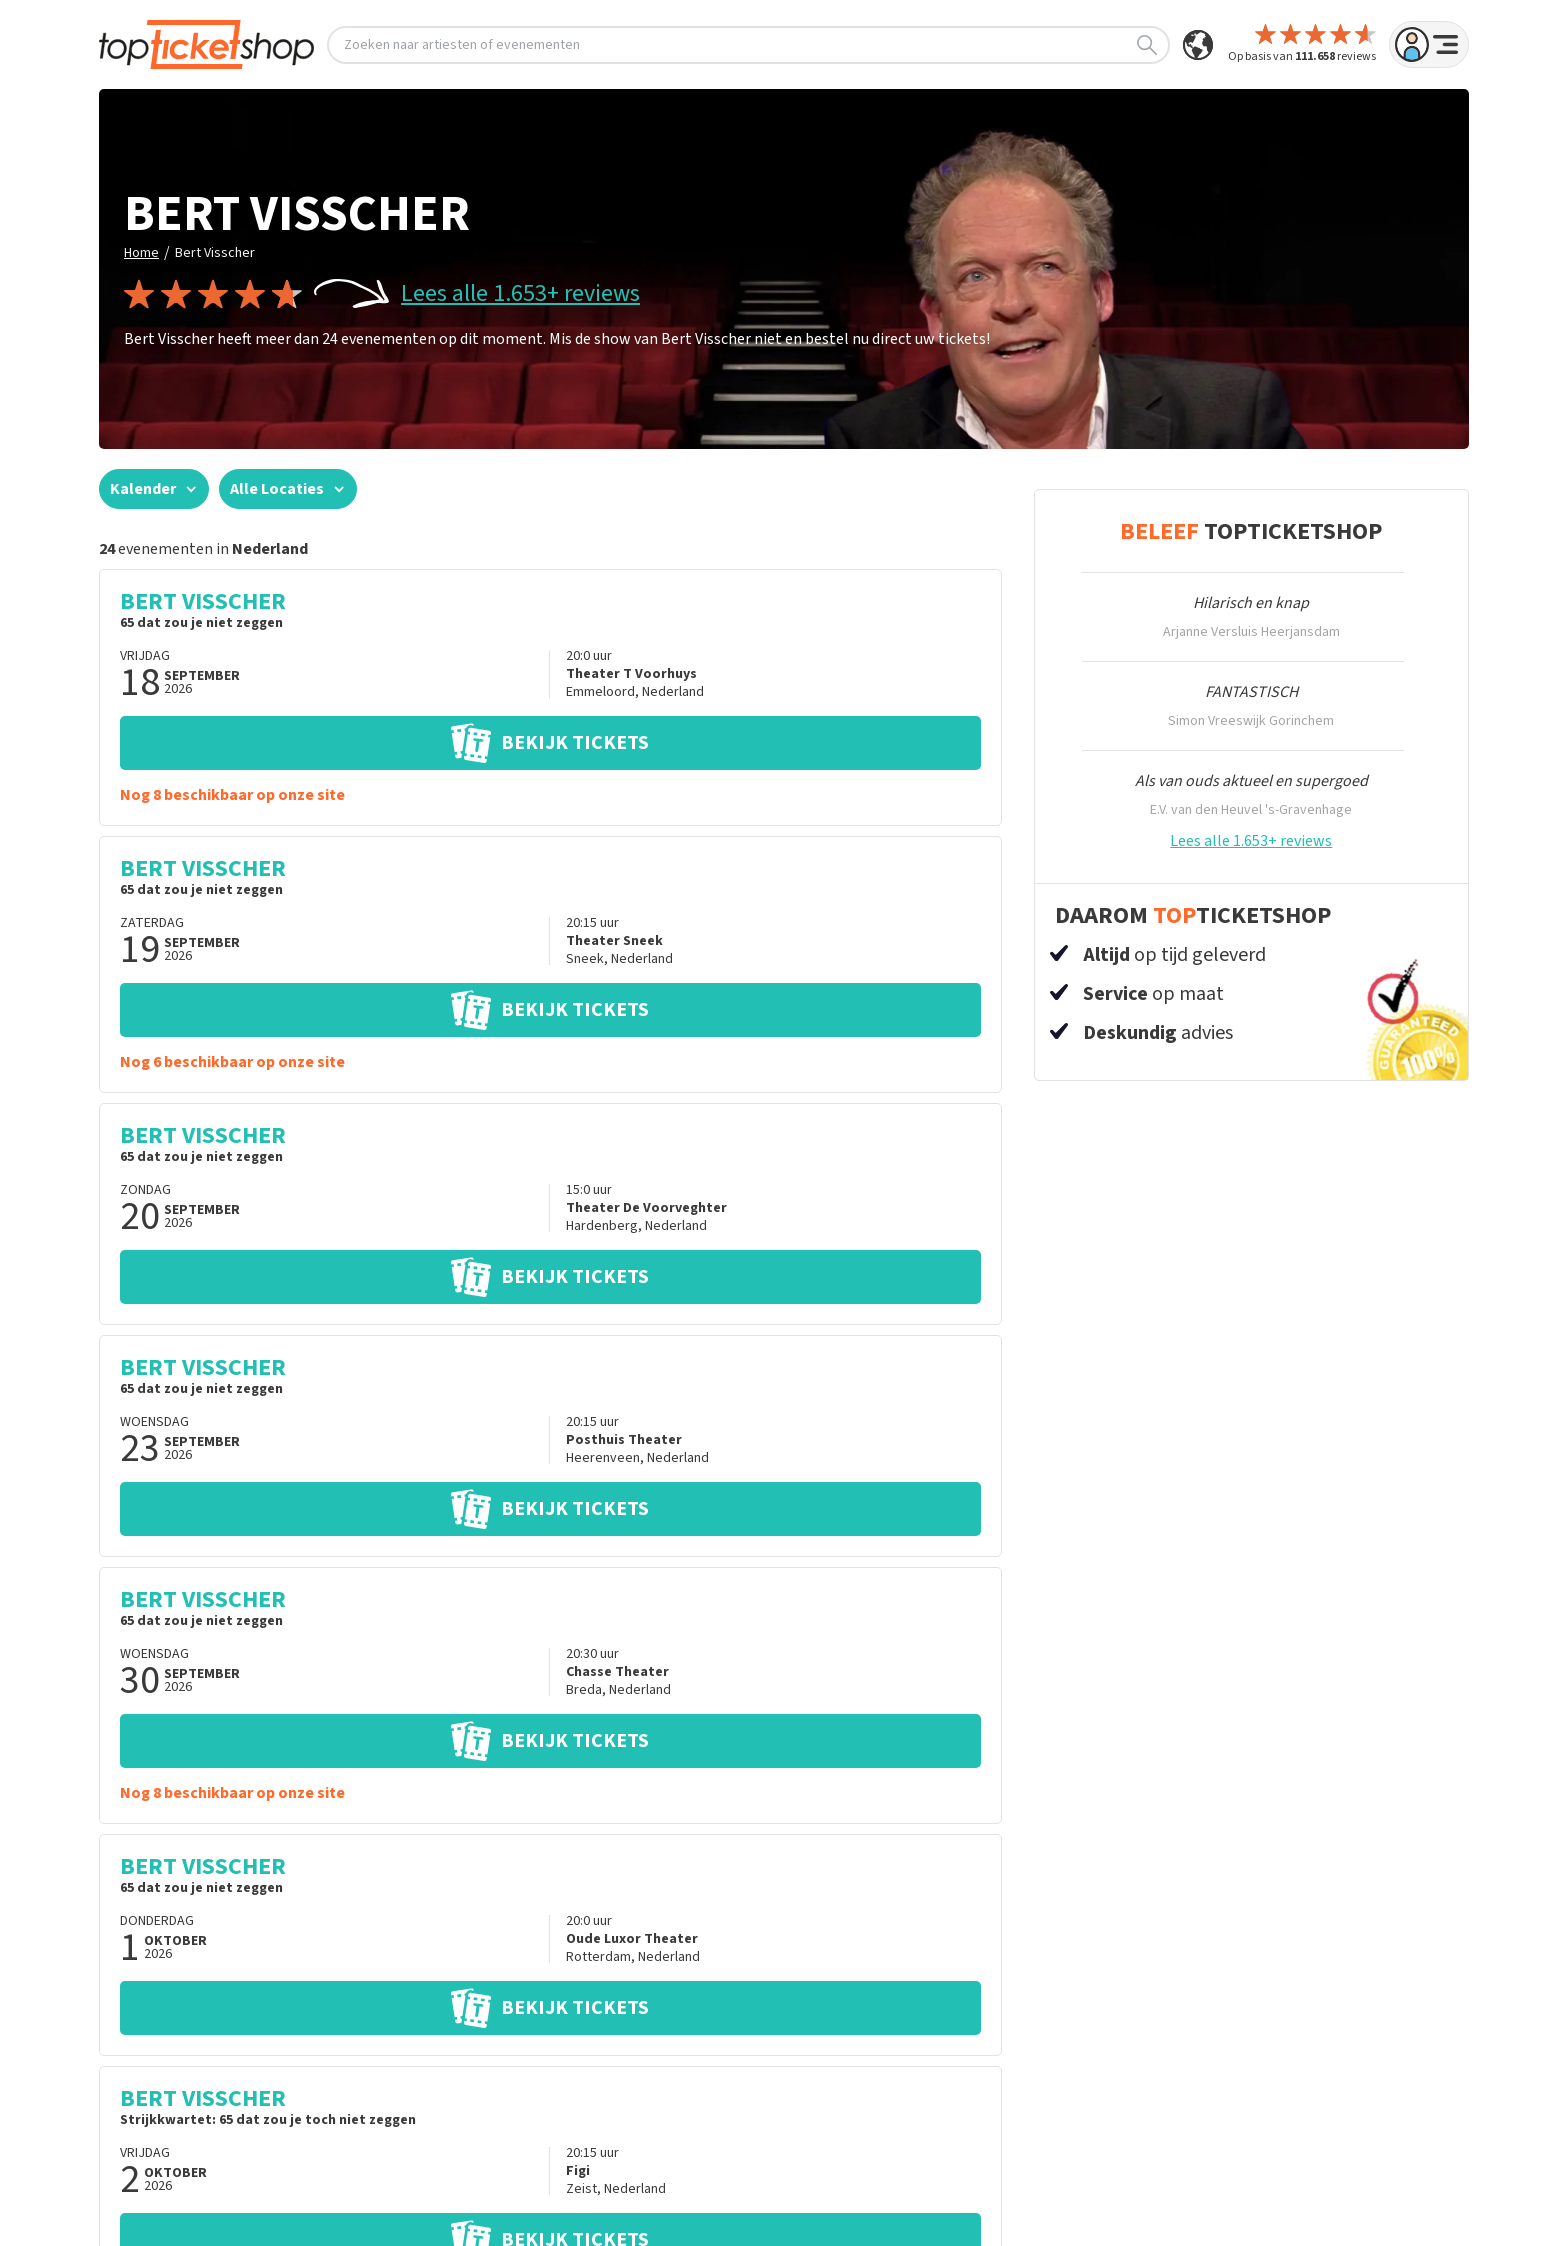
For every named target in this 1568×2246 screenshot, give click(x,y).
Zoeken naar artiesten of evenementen (750, 45)
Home (141, 253)
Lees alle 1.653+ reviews (520, 294)
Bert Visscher (215, 253)
